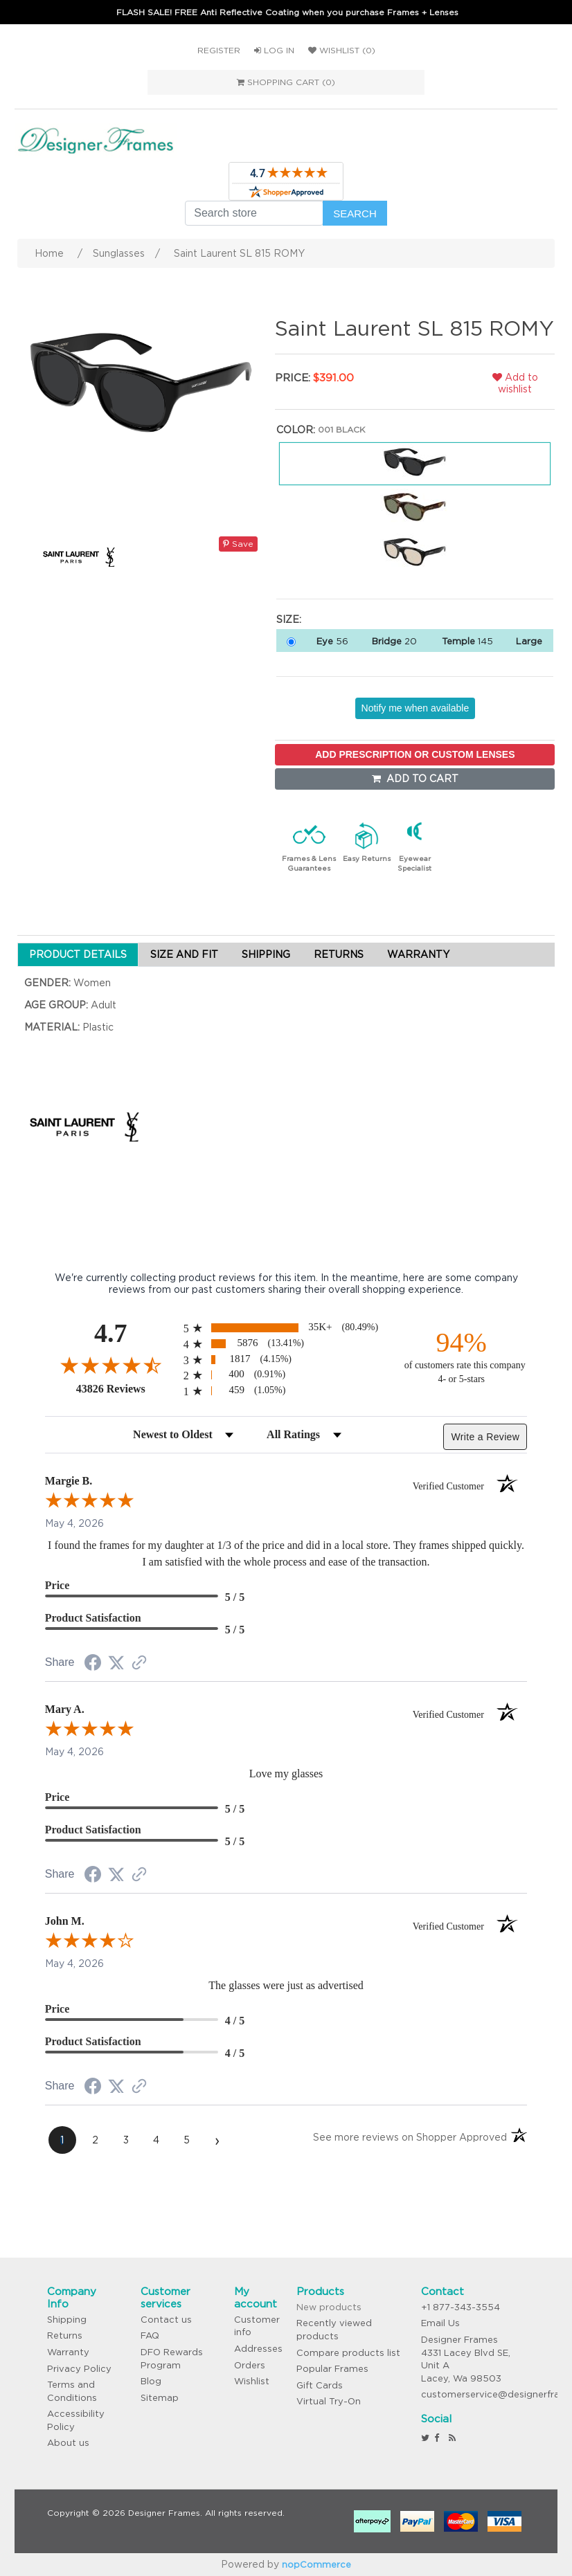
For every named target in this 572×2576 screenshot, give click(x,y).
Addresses (258, 2348)
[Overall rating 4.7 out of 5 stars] (110, 1364)
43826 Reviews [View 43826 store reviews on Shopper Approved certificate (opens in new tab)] (126, 1388)
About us (68, 2443)
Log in (274, 50)
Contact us (166, 2319)
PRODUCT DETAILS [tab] (78, 954)
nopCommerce (316, 2564)
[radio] (286, 1327)
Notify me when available (415, 708)
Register (218, 50)
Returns (64, 2335)
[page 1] (62, 2140)
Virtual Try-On (328, 2401)
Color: (295, 429)
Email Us (440, 2323)
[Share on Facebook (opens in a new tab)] (92, 1664)
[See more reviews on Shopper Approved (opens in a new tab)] (139, 1663)
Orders (249, 2365)
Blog (151, 2381)
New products (328, 2307)
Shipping (67, 2319)
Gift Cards (319, 2385)
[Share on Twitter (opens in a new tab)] (116, 1663)
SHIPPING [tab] (266, 954)
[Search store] (254, 213)
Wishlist (251, 2381)
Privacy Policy (79, 2369)
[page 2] (95, 2140)
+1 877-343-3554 (460, 2307)
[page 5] (187, 2140)
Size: (288, 619)
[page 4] (156, 2140)
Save (238, 543)
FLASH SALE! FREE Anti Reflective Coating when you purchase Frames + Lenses (287, 12)
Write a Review (485, 1436)
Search (355, 213)
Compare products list (348, 2353)
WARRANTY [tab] (418, 954)
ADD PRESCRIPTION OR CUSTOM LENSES (415, 754)
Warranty (68, 2352)
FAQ (150, 2335)
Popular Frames (332, 2369)
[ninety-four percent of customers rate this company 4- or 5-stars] (461, 1356)
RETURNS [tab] (339, 954)
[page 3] (126, 2140)
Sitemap (160, 2398)
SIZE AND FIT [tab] (184, 954)
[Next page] (217, 2140)
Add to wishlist (515, 383)
